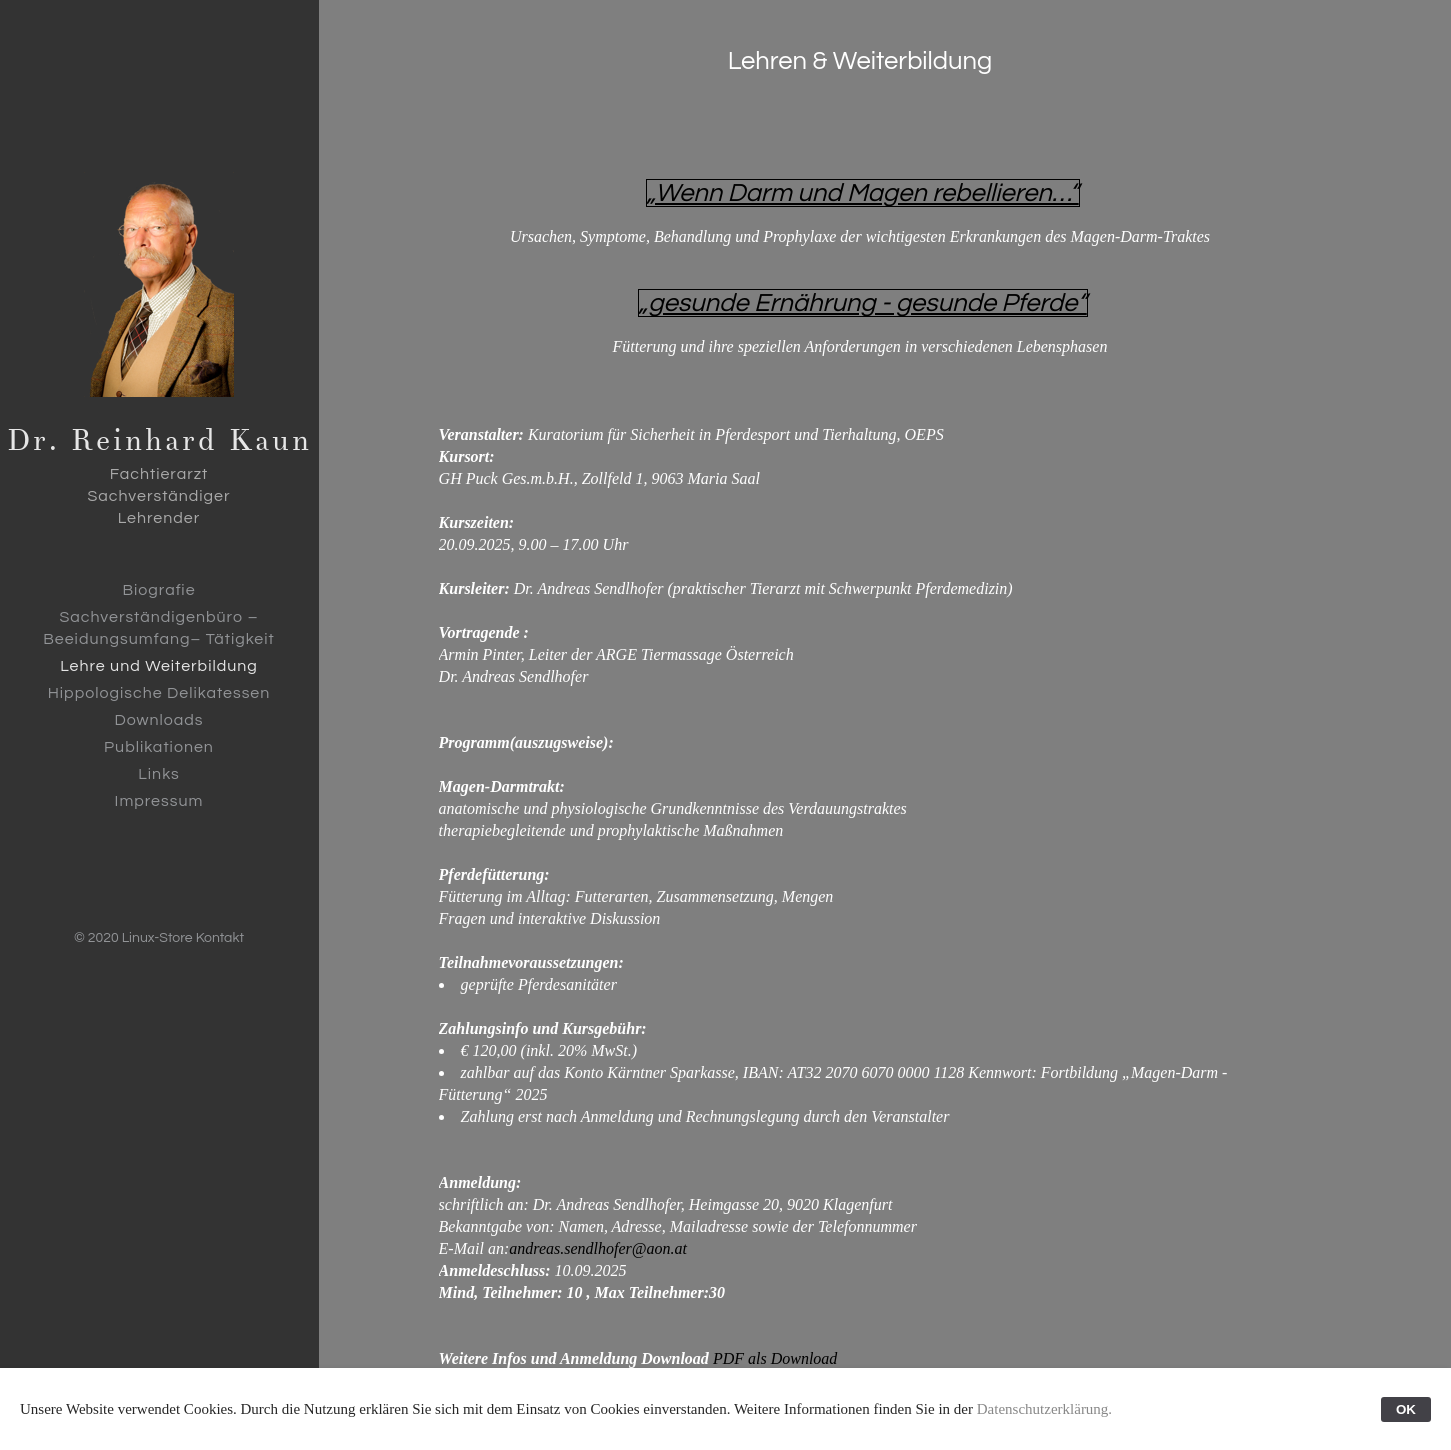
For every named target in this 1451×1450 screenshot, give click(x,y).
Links (158, 774)
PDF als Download (775, 1358)
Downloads (158, 720)
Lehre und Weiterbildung (159, 666)
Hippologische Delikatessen (159, 693)
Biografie (158, 590)
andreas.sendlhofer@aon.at (598, 1248)
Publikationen (159, 747)
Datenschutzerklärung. (1044, 1409)
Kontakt (220, 938)
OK (1406, 1409)
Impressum (159, 801)
